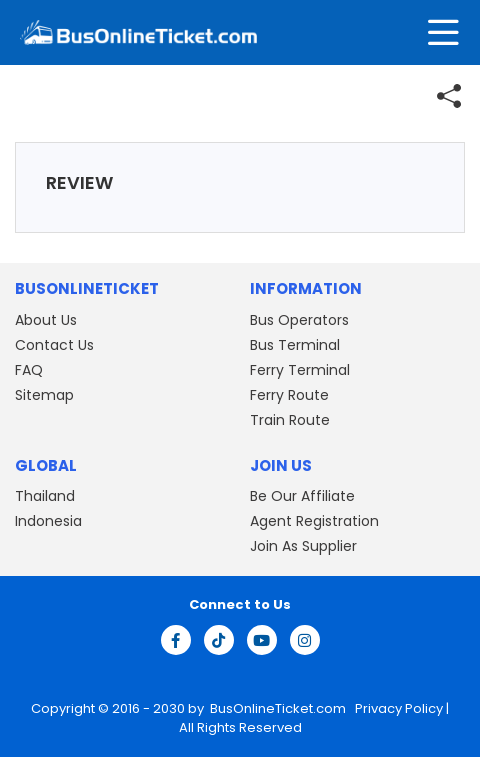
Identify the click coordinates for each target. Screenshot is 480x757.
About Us (46, 320)
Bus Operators (299, 320)
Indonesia (48, 521)
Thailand (45, 496)
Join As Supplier (303, 546)
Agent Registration (314, 521)
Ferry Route (289, 395)
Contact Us (54, 345)
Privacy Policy (397, 708)
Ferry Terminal (300, 370)
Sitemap (44, 395)
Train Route (290, 420)
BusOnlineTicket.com (279, 708)
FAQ (29, 370)
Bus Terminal (295, 345)
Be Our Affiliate (302, 496)
